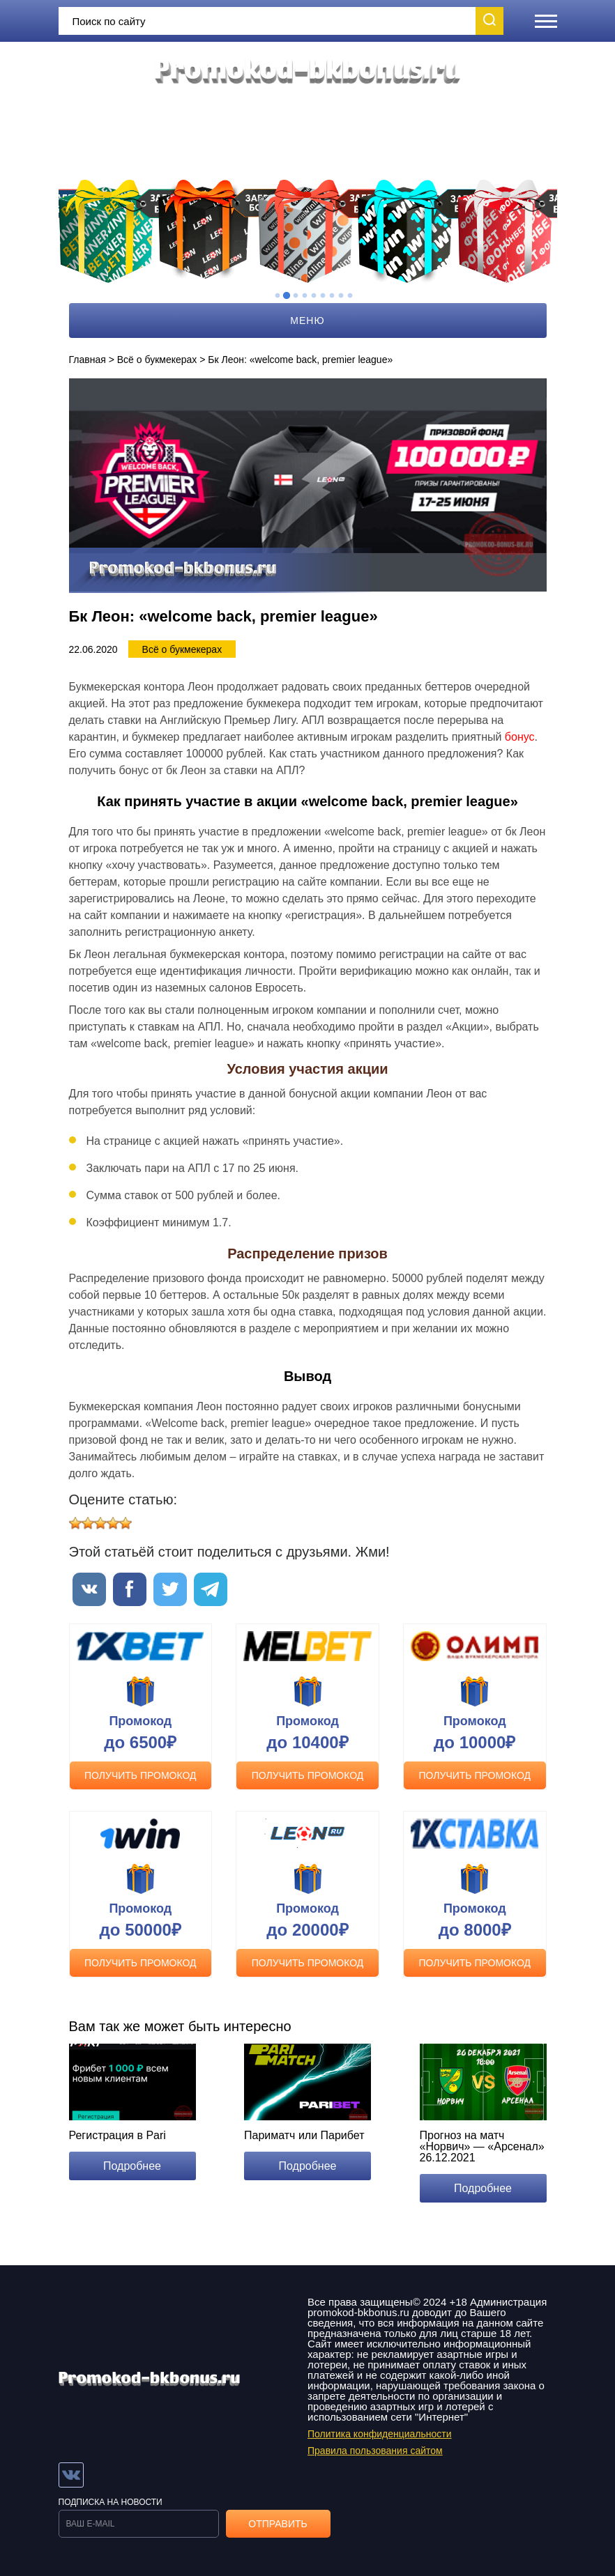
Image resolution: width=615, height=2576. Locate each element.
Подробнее (132, 2166)
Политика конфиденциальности (380, 2434)
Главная (87, 359)
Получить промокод (140, 1775)
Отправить (277, 2523)
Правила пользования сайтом (375, 2450)
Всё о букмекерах (157, 359)
